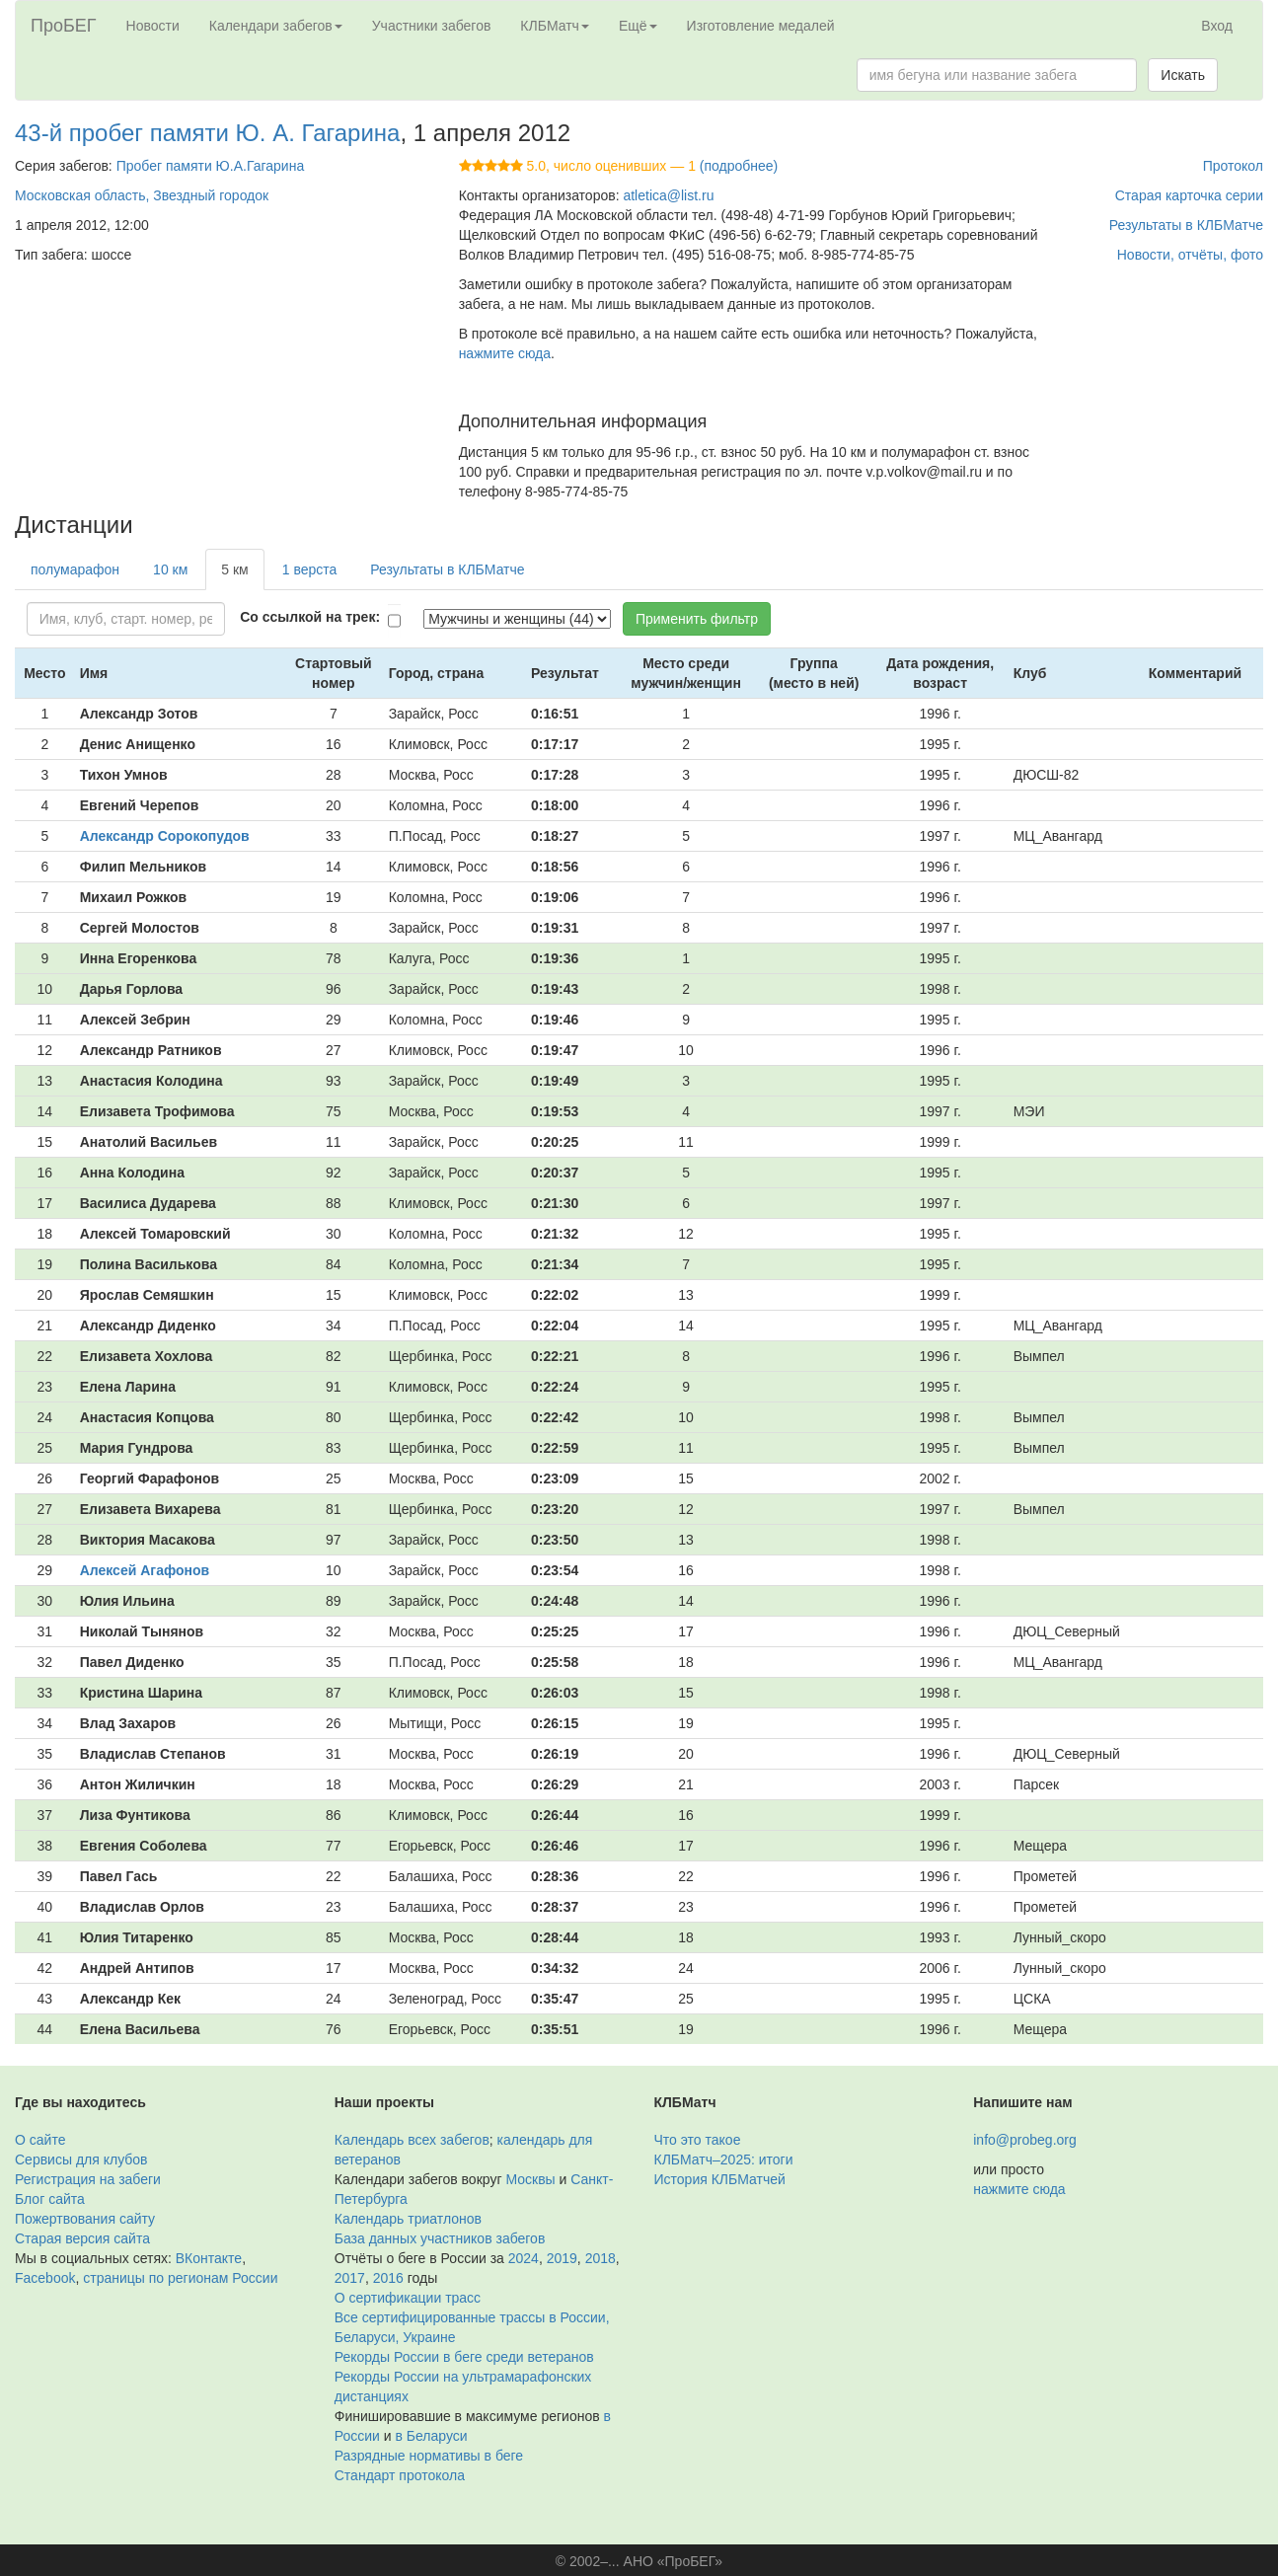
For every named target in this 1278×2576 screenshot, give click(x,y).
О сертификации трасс (408, 2298)
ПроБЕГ (64, 26)
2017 (350, 2278)
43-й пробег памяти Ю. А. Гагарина (207, 132)
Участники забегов (431, 26)
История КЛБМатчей (720, 2179)
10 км (170, 569)
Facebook (45, 2278)
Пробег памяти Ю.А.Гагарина (210, 166)
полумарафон (75, 569)
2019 (562, 2258)
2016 (388, 2278)
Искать (1183, 75)
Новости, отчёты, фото (1190, 255)
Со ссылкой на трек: (310, 617)
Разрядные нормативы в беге (429, 2455)
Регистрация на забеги (88, 2179)
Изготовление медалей (761, 26)
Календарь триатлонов (408, 2219)
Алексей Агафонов (144, 1570)
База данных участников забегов (440, 2238)
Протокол (1233, 166)
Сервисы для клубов (81, 2159)
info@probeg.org (1025, 2140)
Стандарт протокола (400, 2475)
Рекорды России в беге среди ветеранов (464, 2357)
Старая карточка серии (1189, 195)
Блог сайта (50, 2199)
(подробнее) (739, 166)
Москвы (530, 2179)
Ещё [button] (638, 26)
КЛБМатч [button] (554, 26)
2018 (600, 2258)
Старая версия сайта (82, 2238)
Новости (153, 26)
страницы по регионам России (180, 2278)
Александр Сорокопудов (165, 836)
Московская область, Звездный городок (141, 195)
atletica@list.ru (668, 195)
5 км (234, 569)
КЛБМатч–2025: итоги (723, 2159)
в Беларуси (432, 2436)
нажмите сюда (505, 353)
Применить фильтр (697, 619)
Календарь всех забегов (412, 2140)
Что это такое (697, 2140)
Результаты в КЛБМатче (1186, 225)
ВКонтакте (209, 2258)
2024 (523, 2258)
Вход (1217, 26)
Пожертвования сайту (85, 2219)
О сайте (40, 2140)
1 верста (310, 569)
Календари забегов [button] (275, 26)
